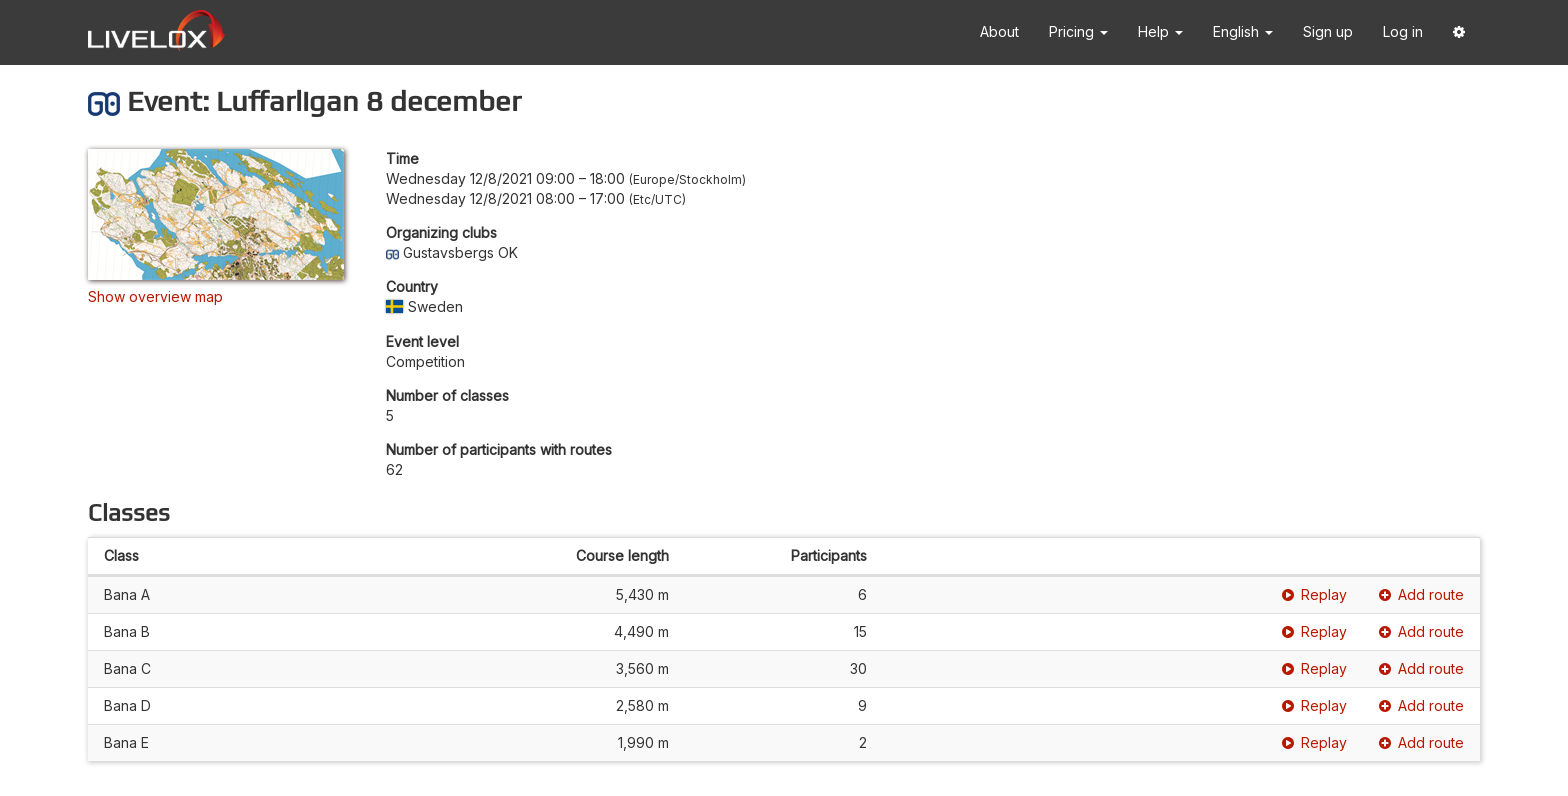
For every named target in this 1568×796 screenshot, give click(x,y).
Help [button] (1160, 31)
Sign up (1328, 31)
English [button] (1243, 31)
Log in (1403, 31)
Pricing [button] (1078, 31)
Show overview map (155, 296)
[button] (1459, 32)
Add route (1421, 594)
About (999, 31)
